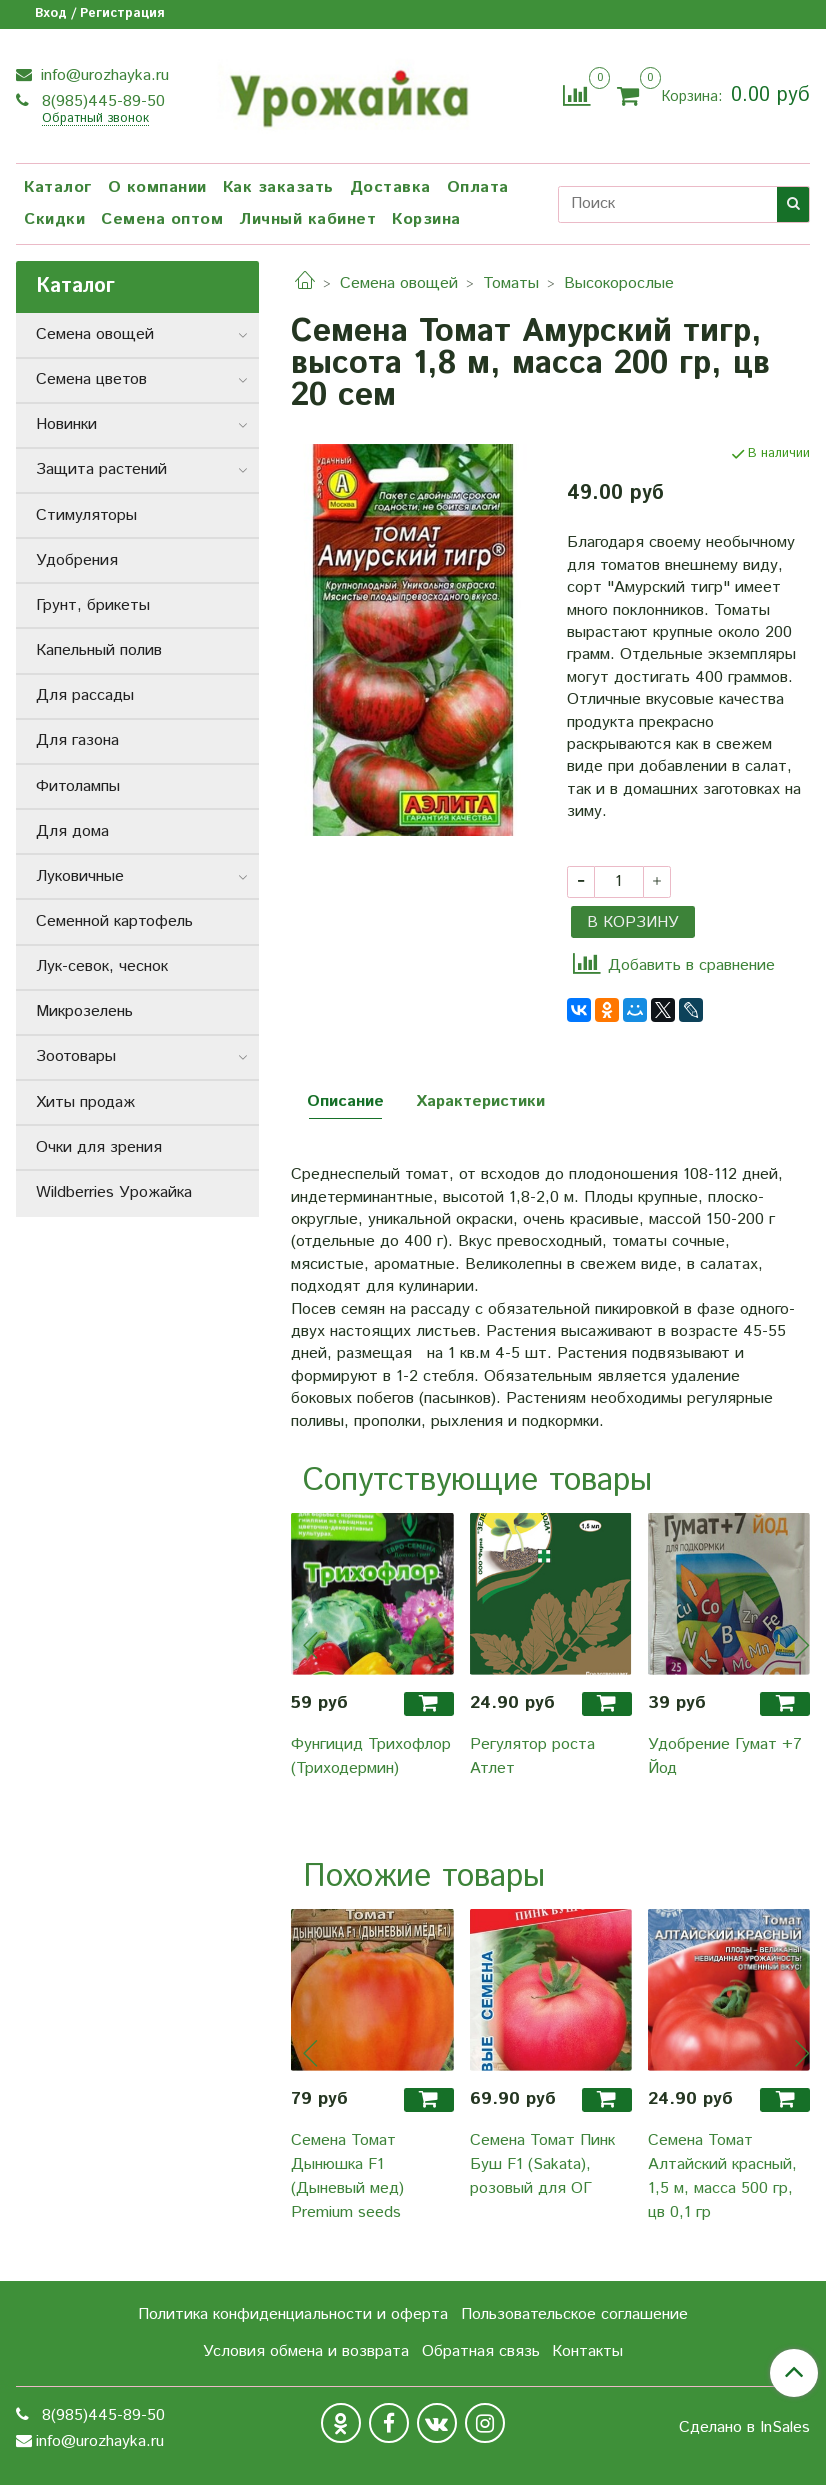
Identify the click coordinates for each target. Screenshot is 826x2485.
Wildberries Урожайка (114, 1192)
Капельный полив (99, 650)
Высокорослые (619, 283)
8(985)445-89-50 (101, 101)
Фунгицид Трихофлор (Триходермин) (371, 1756)
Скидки (54, 219)
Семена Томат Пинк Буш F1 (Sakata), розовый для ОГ (542, 2164)
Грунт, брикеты (93, 605)
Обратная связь (481, 2351)
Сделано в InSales (744, 2428)
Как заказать (278, 187)
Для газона (77, 740)
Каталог (58, 187)
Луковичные (80, 876)
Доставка (390, 187)
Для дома (72, 831)
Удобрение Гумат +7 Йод (725, 1756)
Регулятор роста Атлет (532, 1756)
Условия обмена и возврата (306, 2351)
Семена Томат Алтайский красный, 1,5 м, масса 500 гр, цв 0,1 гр (722, 2176)
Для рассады (85, 695)
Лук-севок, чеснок (102, 966)
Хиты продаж (85, 1102)
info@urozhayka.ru (102, 75)
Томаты (511, 283)
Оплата (478, 187)
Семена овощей (399, 283)
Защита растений (101, 469)
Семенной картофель (114, 921)
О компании (157, 187)
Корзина (426, 219)
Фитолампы (78, 786)
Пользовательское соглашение (574, 2314)
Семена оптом (162, 219)
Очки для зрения (99, 1147)
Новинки (66, 424)
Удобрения (77, 560)
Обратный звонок (95, 119)
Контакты (587, 2351)
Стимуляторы (86, 515)
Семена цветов (91, 379)
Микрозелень (84, 1011)
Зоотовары (76, 1056)
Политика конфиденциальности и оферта (293, 2314)
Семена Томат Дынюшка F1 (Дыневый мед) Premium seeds (347, 2176)
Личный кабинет (307, 219)
